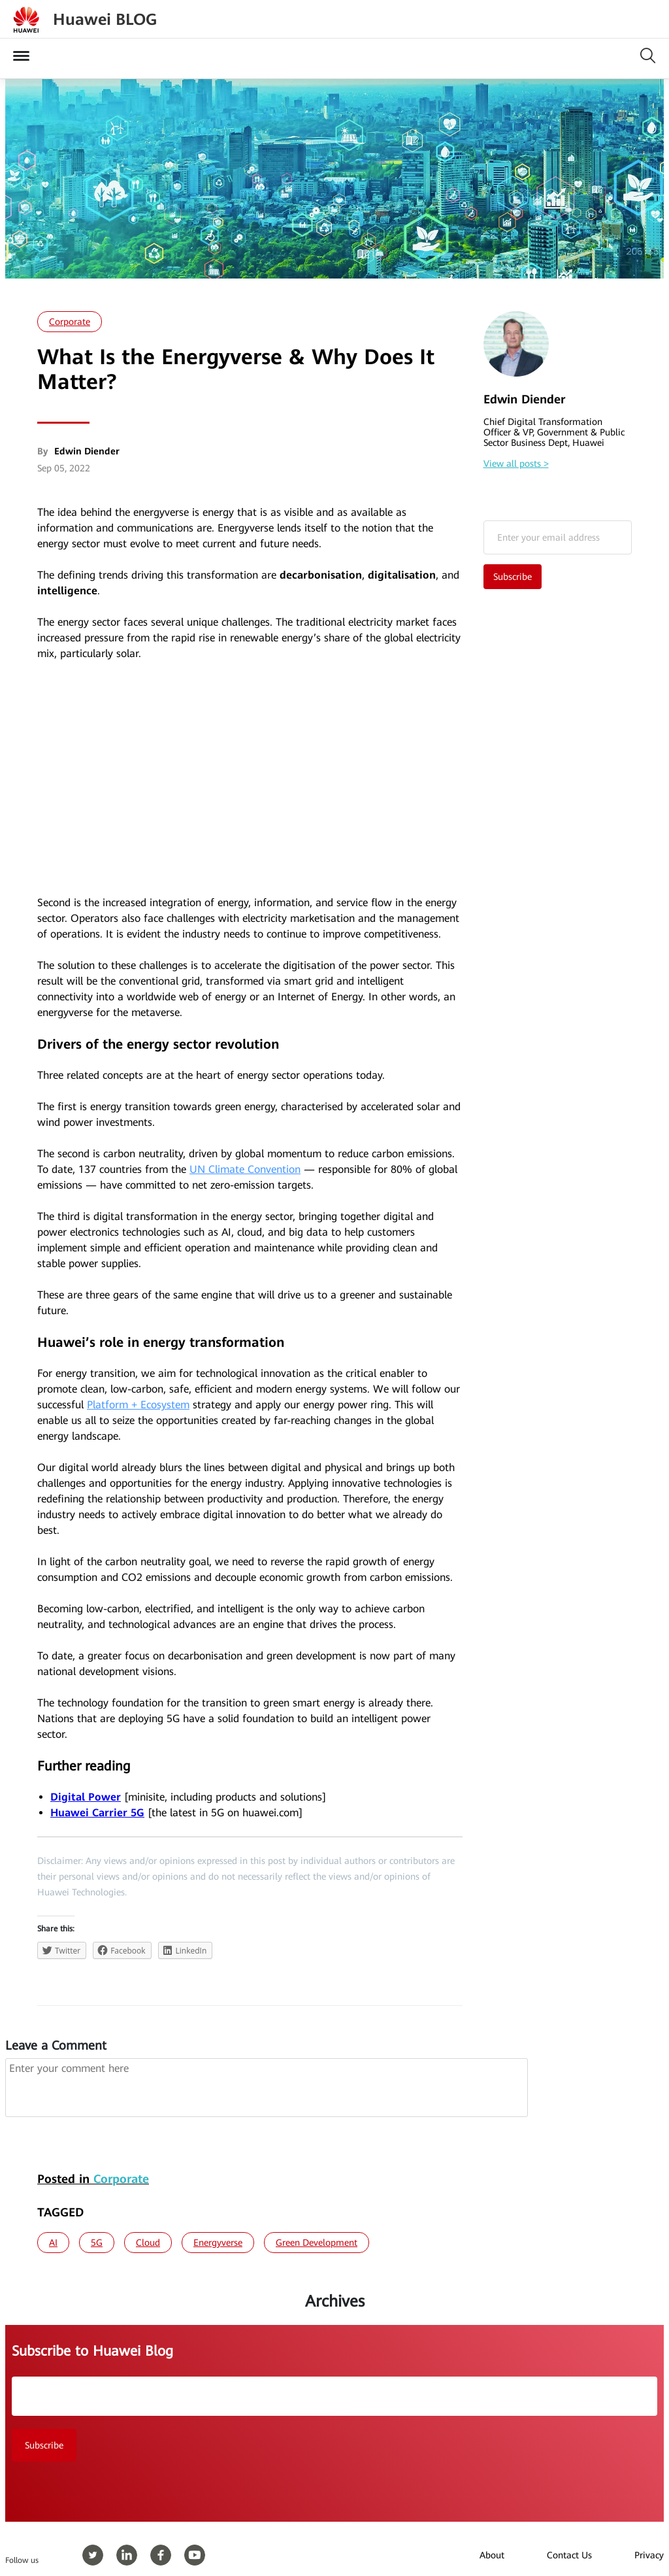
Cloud (148, 2242)
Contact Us (569, 2555)
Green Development (316, 2242)
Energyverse (217, 2242)
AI (53, 2242)
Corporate (69, 321)
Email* (557, 537)
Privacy (649, 2555)
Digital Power (85, 1797)
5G (97, 2242)
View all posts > (516, 463)
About (492, 2555)
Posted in (93, 2179)
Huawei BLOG (105, 19)
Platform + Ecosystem (138, 1404)
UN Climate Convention (245, 1169)
